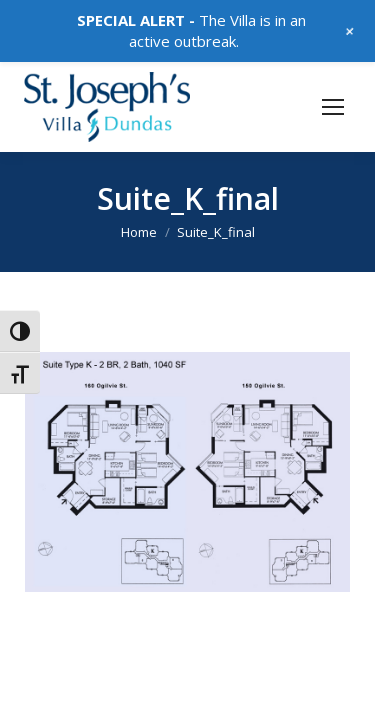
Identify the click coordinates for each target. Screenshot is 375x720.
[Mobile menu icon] (333, 107)
